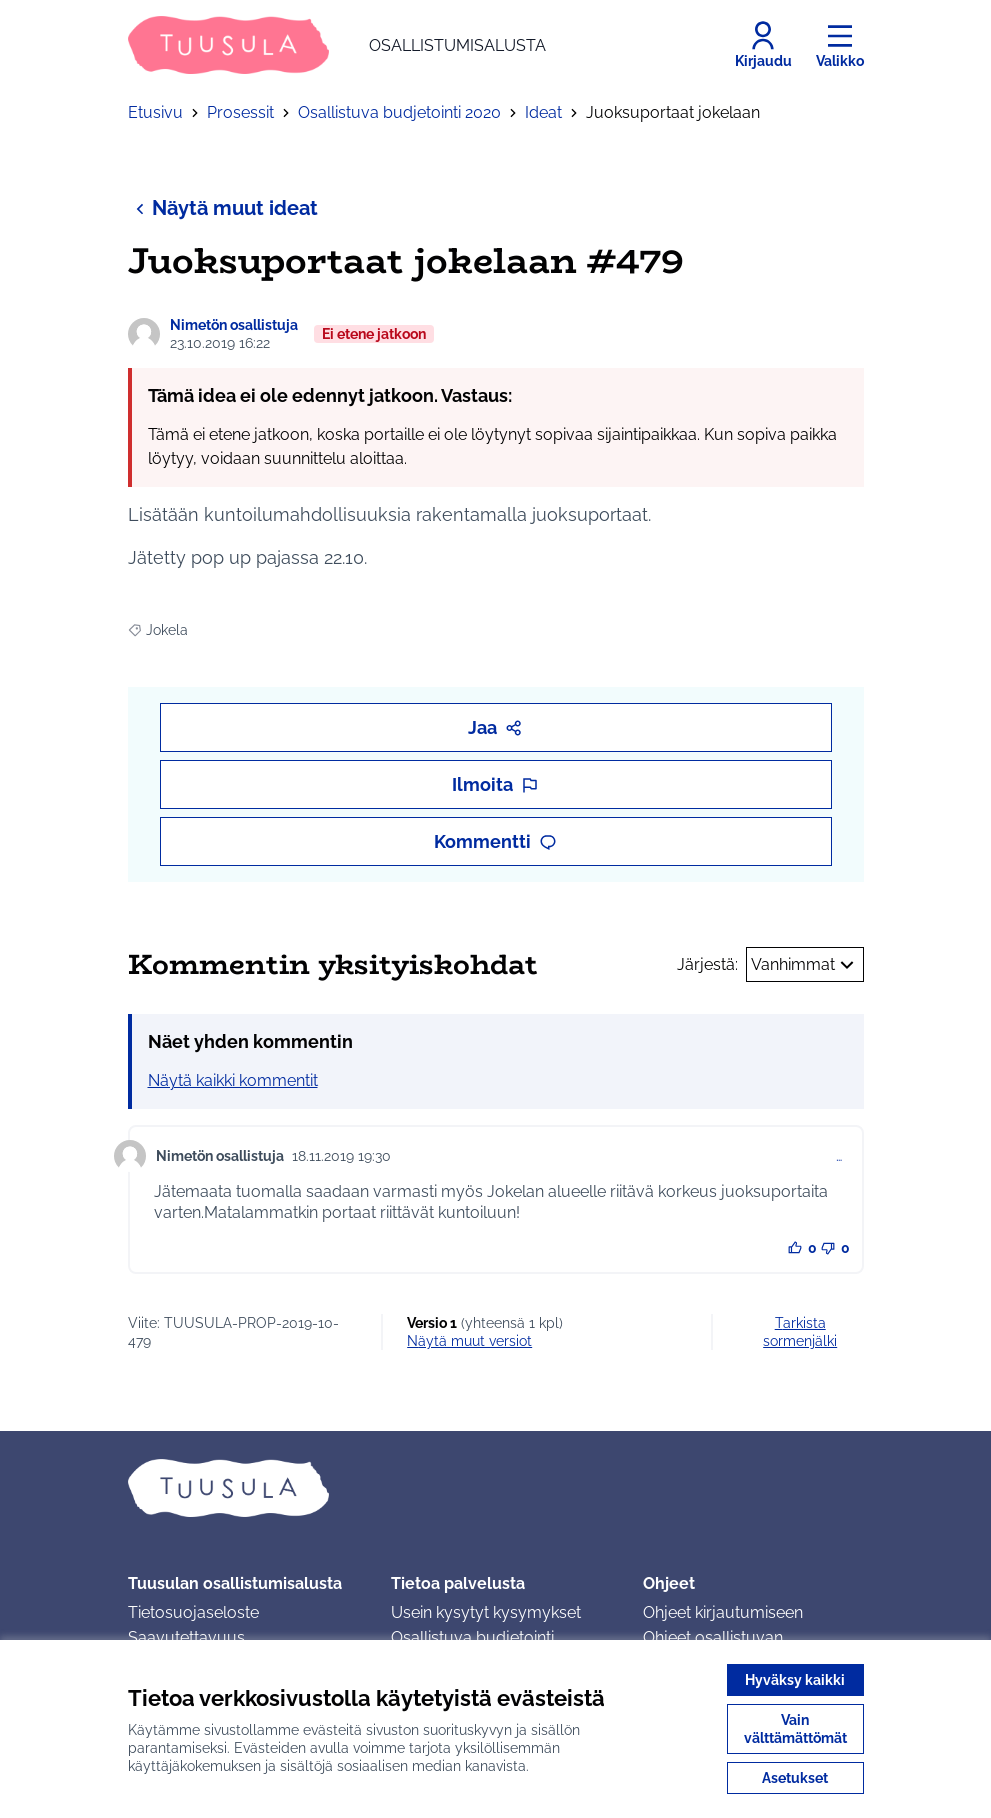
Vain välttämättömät (795, 1729)
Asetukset (795, 1778)
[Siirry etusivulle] (337, 45)
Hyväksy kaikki (795, 1680)
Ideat (543, 112)
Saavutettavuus (186, 1637)
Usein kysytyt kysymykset (486, 1612)
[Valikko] (840, 45)
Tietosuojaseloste (193, 1612)
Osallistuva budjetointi (472, 1637)
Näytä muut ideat (223, 207)
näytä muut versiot (469, 1341)
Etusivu (155, 112)
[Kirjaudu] (763, 45)
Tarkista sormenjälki (800, 1332)
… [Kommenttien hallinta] (839, 1156)
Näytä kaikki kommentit (233, 1080)
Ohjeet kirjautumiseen (723, 1612)
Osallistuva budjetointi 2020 (399, 112)
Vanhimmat (805, 965)
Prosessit (240, 112)
